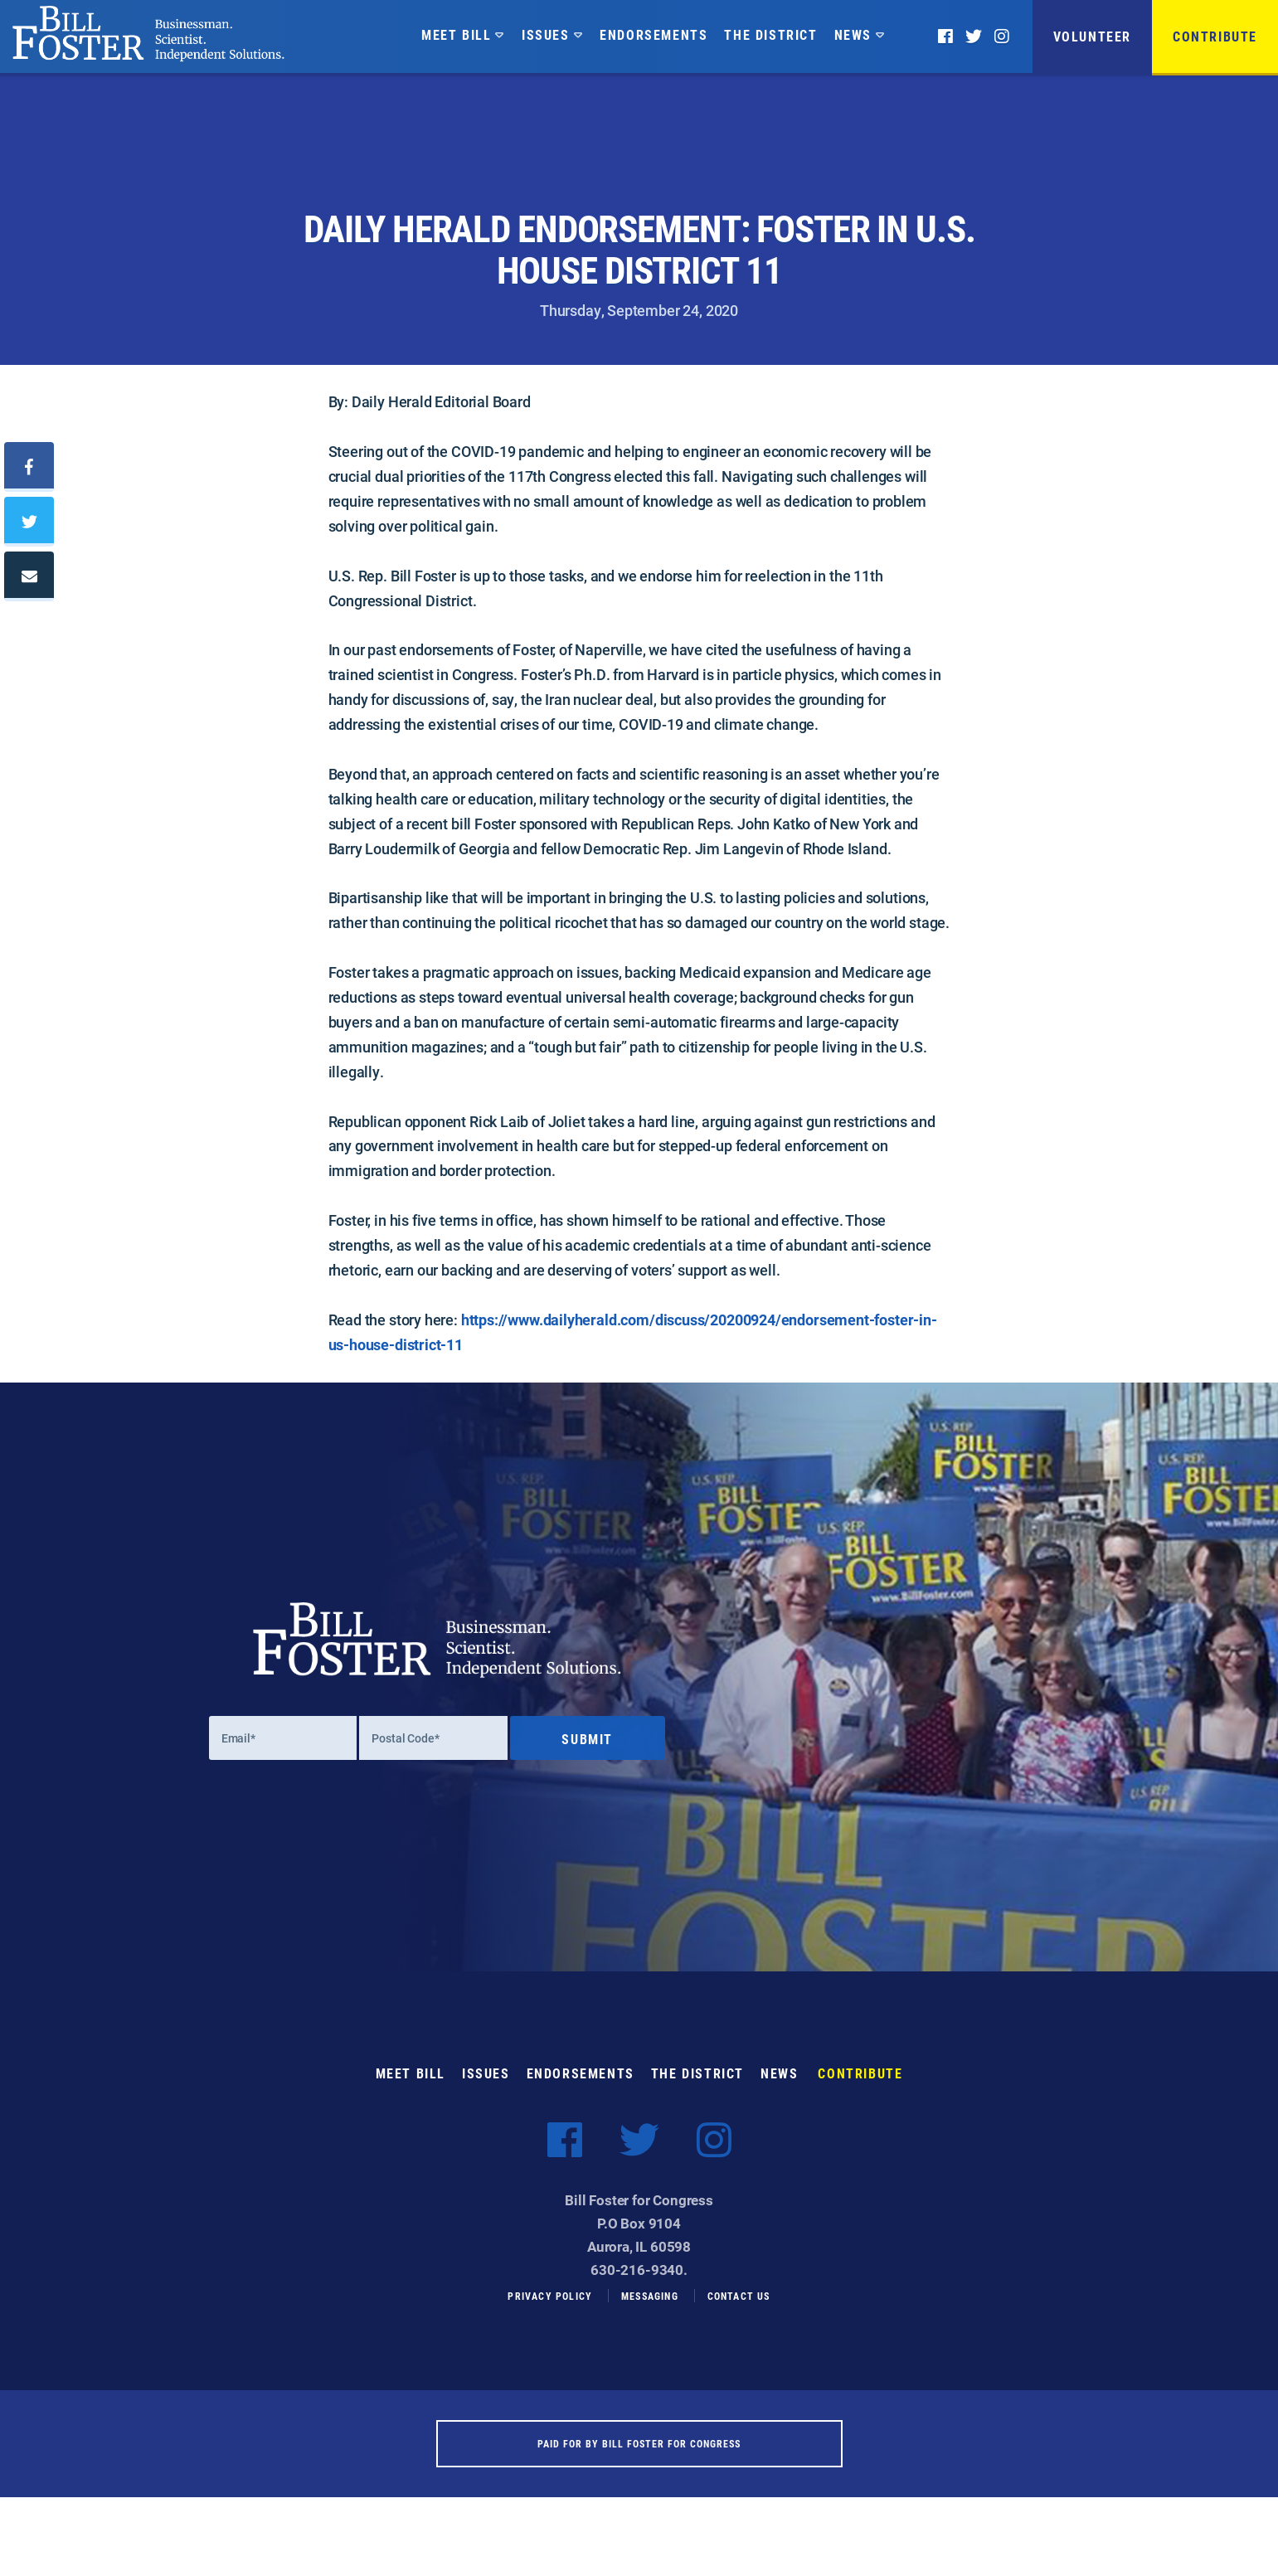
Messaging (649, 2315)
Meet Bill (456, 34)
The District (770, 34)
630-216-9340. (639, 2289)
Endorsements (653, 34)
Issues (546, 34)
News (853, 34)
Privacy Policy (550, 2315)
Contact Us (738, 2315)
